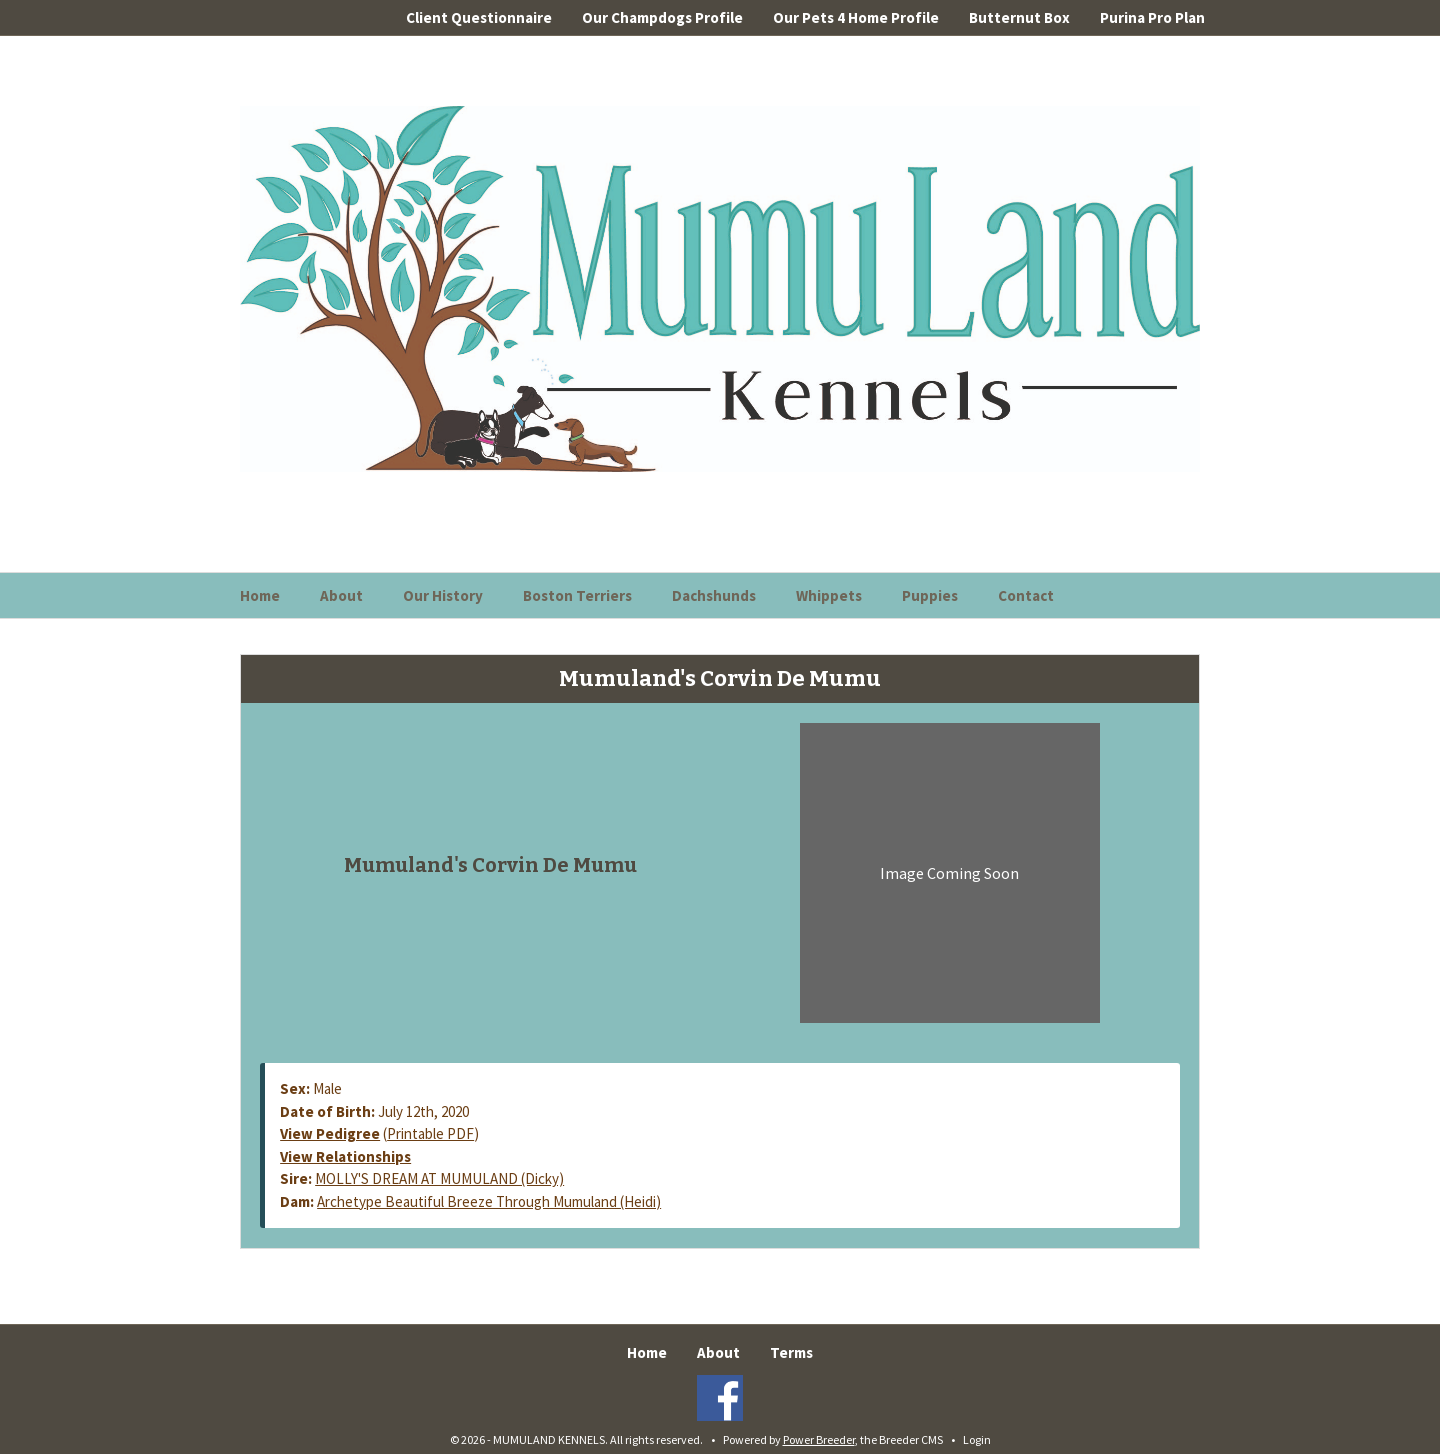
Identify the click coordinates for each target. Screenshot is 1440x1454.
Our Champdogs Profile (662, 17)
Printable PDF (430, 1133)
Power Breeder (819, 1439)
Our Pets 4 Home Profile (856, 17)
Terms (791, 1352)
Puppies (930, 595)
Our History (443, 595)
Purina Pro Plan (1152, 17)
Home (260, 595)
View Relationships (345, 1156)
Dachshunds (714, 595)
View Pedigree (330, 1133)
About (341, 595)
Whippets (829, 595)
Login (977, 1439)
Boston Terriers (577, 595)
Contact (1026, 595)
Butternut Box (1019, 17)
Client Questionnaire (479, 17)
